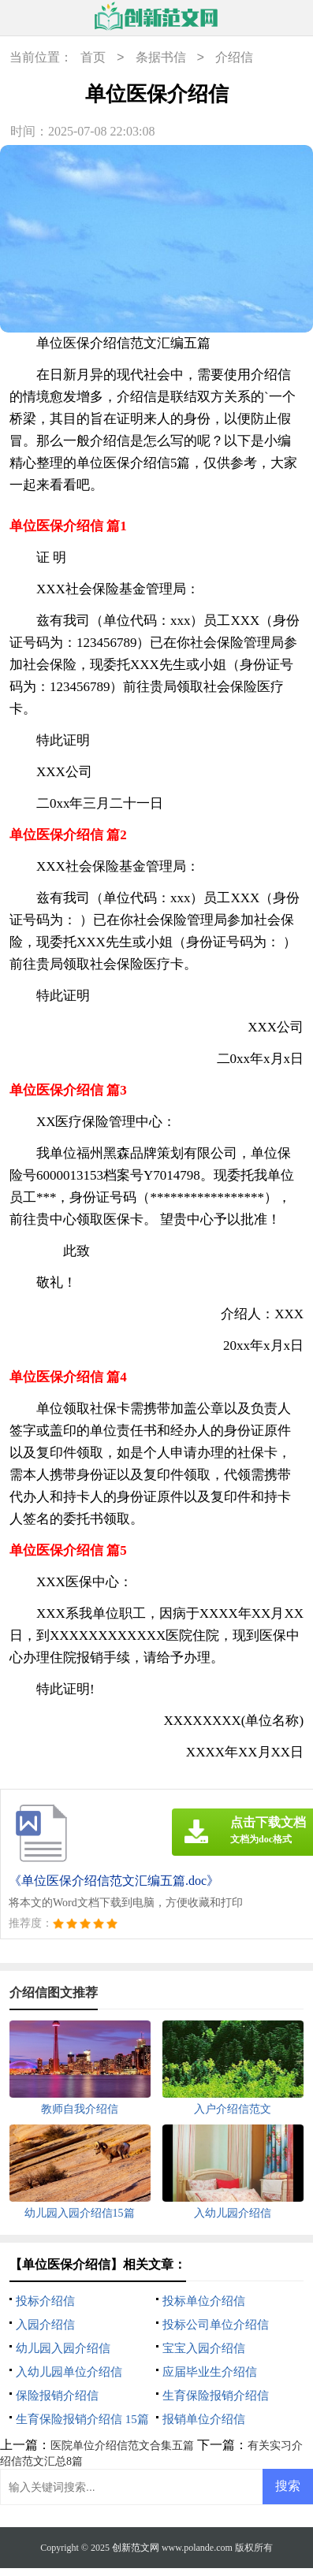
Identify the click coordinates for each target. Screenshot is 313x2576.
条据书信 (161, 58)
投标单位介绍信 (203, 2301)
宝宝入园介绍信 (203, 2348)
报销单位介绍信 (203, 2419)
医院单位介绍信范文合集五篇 (122, 2445)
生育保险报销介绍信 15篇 (82, 2419)
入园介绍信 (45, 2324)
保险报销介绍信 (57, 2395)
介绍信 (234, 58)
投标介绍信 (45, 2301)
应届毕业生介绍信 (209, 2372)
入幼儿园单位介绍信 (69, 2372)
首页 (93, 58)
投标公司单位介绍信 (215, 2324)
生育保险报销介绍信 (215, 2395)
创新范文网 (135, 2547)
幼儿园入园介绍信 (63, 2348)
